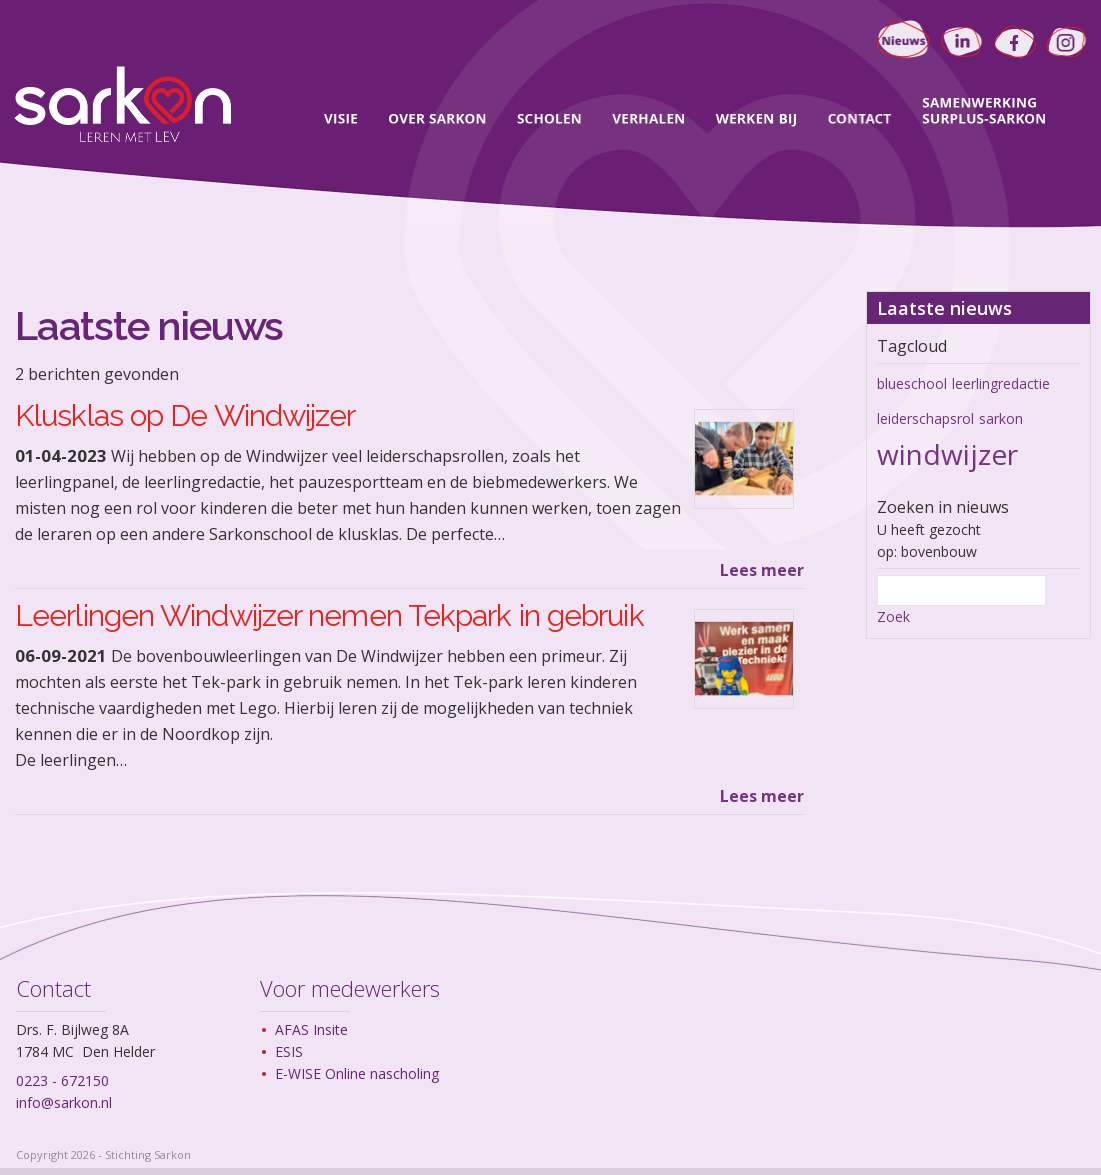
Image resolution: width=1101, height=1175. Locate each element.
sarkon (1001, 418)
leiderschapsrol (925, 418)
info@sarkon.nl (64, 1102)
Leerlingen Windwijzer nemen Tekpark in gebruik (329, 615)
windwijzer (947, 454)
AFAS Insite (311, 1029)
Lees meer (762, 570)
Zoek (893, 616)
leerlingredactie (1001, 383)
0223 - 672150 (62, 1080)
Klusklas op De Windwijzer (185, 415)
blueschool (912, 383)
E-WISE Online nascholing (357, 1073)
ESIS (289, 1051)
